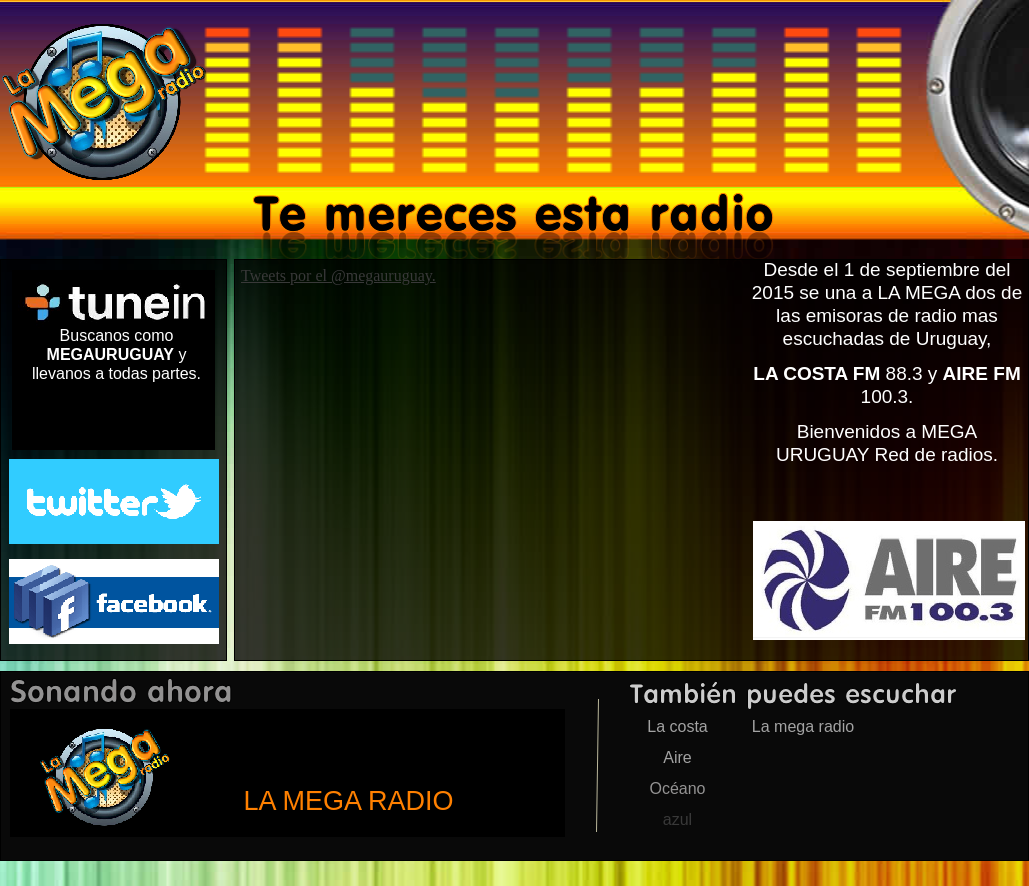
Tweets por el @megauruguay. (338, 275)
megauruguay (287, 773)
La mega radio (803, 726)
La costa (677, 726)
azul (677, 819)
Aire (677, 757)
